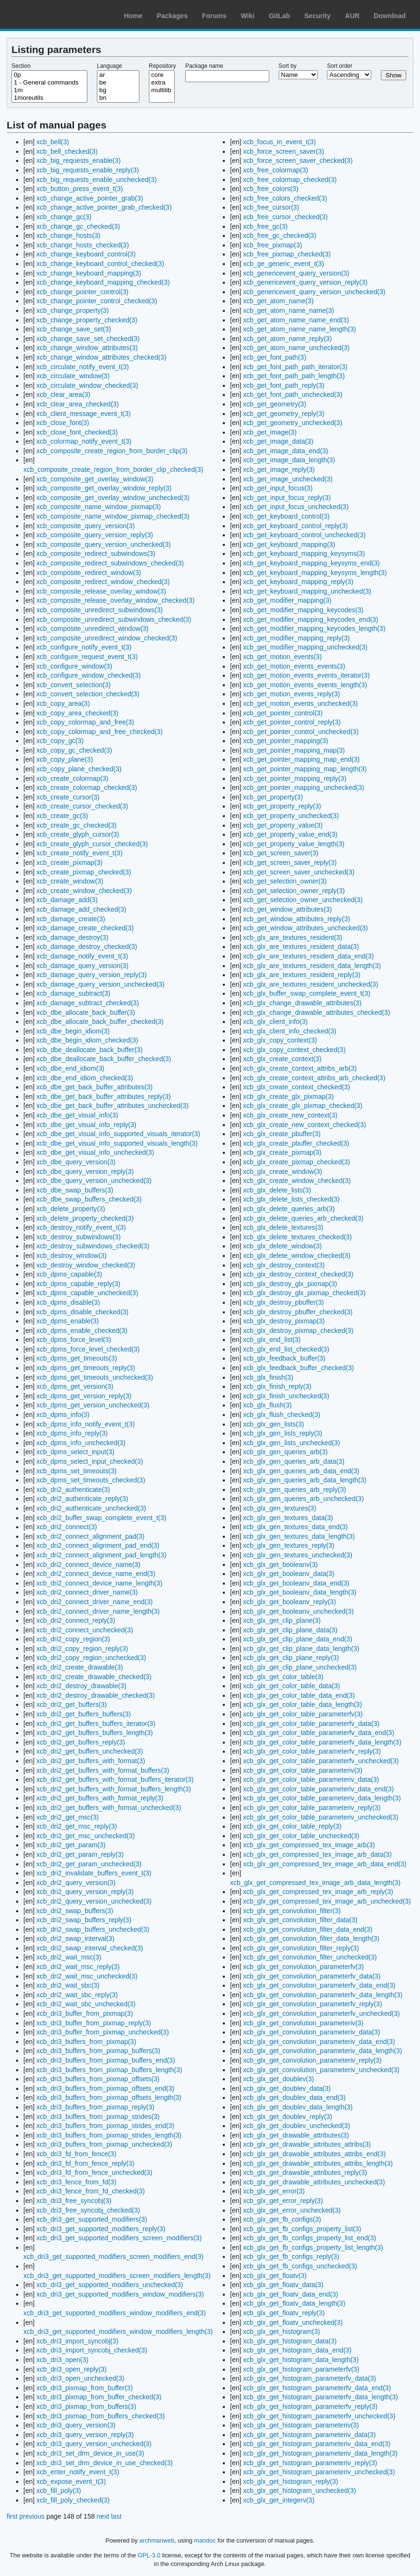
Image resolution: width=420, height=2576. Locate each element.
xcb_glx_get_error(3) (273, 2191)
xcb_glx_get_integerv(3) (278, 2500)
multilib (161, 90)
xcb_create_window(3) (69, 881)
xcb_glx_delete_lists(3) (277, 1190)
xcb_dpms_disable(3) (68, 1302)
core (161, 75)
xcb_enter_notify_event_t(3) (77, 2472)
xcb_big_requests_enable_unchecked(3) (96, 179)
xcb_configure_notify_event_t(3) (83, 647)
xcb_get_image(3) (269, 432)
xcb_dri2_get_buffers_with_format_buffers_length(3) (113, 1789)
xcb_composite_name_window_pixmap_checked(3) (112, 516)
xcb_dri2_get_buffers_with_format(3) (90, 1761)
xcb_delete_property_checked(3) (85, 1218)
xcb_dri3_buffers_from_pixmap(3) (86, 2041)
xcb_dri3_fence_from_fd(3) (76, 2182)
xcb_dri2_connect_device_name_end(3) (95, 1573)
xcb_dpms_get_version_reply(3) (83, 1396)
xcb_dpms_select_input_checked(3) (89, 1461)
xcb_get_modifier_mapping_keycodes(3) (303, 610)
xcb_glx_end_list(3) (272, 1339)
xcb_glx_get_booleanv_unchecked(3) (298, 1611)
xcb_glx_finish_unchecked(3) (286, 1396)
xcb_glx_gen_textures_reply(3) (288, 1545)
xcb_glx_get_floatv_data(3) (283, 2285)
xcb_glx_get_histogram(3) (281, 2331)
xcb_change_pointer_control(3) (82, 292)
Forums (214, 16)
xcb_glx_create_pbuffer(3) (281, 1134)
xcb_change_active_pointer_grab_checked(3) (103, 207)
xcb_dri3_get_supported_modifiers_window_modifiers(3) (120, 2294)
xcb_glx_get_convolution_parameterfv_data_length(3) (322, 1995)
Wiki (248, 16)
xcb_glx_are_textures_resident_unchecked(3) (310, 984)
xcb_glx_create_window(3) (282, 1171)
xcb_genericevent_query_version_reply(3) (305, 282)
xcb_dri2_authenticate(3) (73, 1489)
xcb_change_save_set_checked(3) (87, 338)
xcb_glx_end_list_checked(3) (286, 1349)
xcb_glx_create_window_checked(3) (297, 1180)
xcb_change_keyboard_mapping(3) (88, 273)
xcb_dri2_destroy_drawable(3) (81, 1686)
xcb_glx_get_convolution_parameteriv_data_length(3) (322, 2050)
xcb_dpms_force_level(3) (73, 1339)
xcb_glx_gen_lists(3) (273, 1424)
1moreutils (49, 98)
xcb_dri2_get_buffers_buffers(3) (83, 1714)
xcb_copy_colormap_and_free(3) (85, 722)
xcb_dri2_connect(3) (66, 1527)
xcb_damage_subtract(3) (73, 993)
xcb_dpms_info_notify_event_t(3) (85, 1424)
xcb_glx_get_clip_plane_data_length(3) (301, 1648)
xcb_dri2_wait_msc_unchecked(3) (86, 1976)
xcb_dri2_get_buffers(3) (71, 1704)
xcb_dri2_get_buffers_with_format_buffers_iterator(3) (114, 1779)
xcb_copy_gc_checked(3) (74, 750)
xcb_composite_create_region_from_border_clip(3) (112, 451)
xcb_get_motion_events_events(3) (294, 666)
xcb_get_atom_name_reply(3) (287, 338)
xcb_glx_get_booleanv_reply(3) (289, 1602)
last (116, 2516)
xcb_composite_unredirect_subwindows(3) (99, 610)
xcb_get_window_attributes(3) (287, 909)
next (102, 2516)
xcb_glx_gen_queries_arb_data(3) (293, 1461)
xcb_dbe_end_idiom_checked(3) (84, 1078)
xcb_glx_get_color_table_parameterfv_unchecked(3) (321, 1761)
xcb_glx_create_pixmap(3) (282, 1152)
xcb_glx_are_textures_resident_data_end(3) (308, 956)
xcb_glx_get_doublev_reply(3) (287, 2116)
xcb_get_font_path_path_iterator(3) (295, 367)
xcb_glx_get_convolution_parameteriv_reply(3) (312, 2060)
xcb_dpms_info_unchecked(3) (81, 1443)
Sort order (339, 66)
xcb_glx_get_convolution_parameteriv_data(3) (311, 2032)
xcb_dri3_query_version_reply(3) (85, 2434)
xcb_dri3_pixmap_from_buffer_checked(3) (98, 2397)
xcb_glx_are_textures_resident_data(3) (301, 946)
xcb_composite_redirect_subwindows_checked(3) (110, 563)
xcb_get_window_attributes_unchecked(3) (305, 928)
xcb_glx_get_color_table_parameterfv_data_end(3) (318, 1732)
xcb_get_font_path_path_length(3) (294, 376)
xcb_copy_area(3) (63, 703)
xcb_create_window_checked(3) (84, 890)
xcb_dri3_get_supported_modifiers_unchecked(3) (109, 2285)
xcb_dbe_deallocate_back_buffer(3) (89, 1050)
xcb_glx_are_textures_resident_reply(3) (301, 975)
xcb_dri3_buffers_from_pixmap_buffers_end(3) (105, 2060)
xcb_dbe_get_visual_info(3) (77, 1115)
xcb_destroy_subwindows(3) (78, 1237)
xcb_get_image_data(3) (278, 441)
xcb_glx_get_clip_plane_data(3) (290, 1630)
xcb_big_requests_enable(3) (78, 160)
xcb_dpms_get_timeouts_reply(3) (85, 1368)
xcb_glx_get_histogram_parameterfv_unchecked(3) (319, 2416)
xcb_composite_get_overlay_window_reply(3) (103, 488)
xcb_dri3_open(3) (62, 2359)
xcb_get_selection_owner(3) (284, 881)
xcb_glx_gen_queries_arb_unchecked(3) (303, 1498)
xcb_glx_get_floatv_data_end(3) (290, 2294)
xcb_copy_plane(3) (64, 759)
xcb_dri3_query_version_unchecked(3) (93, 2444)
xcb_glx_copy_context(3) (280, 1040)
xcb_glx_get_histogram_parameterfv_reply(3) (310, 2406)
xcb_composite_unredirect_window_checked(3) (106, 638)
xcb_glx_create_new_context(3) (290, 1115)
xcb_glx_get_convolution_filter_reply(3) (301, 1948)
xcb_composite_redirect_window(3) (88, 572)
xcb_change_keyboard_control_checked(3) (100, 263)
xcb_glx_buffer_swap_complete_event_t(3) (306, 993)
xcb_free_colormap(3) (275, 170)
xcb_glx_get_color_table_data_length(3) (302, 1704)
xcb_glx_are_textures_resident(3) (292, 937)
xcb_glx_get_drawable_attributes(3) (296, 2135)
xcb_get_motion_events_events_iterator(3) (306, 675)
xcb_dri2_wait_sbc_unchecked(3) (86, 2004)
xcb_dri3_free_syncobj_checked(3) (88, 2210)
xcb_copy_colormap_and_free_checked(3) (99, 731)
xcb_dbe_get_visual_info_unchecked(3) (95, 1152)
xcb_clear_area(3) (63, 394)
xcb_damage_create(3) (70, 919)
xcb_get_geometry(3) (274, 404)
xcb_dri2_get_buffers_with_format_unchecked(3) (108, 1807)
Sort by (288, 66)
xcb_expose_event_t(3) (71, 2481)
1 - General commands (49, 82)
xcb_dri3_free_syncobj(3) (73, 2200)
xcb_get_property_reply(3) (282, 806)
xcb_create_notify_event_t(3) (79, 853)
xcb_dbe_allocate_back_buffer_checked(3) (100, 1021)
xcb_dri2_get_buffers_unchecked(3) (89, 1751)
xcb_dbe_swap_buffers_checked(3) (89, 1199)
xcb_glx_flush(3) (267, 1405)
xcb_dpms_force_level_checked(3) (87, 1349)
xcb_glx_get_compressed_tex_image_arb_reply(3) (318, 1891)
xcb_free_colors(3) (270, 188)
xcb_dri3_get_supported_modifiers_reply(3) (100, 2229)
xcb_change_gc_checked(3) (78, 226)
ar (118, 75)
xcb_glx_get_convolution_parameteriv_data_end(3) (319, 2041)
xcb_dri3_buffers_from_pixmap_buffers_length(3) (109, 2070)
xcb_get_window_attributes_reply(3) (296, 919)
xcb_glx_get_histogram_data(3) (289, 2341)
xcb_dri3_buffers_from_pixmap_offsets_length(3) (108, 2097)
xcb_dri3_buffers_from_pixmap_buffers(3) (98, 2050)
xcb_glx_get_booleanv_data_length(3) (299, 1592)
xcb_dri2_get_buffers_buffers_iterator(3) (95, 1723)
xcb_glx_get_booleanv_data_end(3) (296, 1583)
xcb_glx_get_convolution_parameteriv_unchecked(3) (321, 2070)
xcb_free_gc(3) (265, 226)
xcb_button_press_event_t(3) (79, 188)
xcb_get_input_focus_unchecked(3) (295, 507)
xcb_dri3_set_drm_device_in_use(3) (90, 2453)
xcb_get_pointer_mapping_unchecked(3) (303, 787)
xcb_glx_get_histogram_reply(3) (290, 2481)
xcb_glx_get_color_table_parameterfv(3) (303, 1714)
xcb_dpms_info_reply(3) (71, 1433)
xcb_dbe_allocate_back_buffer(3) (85, 1012)
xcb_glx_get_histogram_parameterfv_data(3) (309, 2378)
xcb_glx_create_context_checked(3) (296, 1087)
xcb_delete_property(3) (70, 1209)
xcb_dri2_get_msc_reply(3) (76, 1826)
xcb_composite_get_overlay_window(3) (94, 479)
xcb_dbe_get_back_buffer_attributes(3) (94, 1087)
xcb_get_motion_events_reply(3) (291, 694)
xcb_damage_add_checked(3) (81, 909)
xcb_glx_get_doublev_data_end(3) (294, 2097)
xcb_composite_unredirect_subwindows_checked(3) (113, 619)
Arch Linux (52, 14)
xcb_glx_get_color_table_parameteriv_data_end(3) (318, 1789)
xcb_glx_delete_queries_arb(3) (289, 1209)
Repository (162, 66)
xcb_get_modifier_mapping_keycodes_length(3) (314, 628)
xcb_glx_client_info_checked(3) (289, 1031)
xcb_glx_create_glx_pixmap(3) (288, 1096)
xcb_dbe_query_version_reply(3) (85, 1171)
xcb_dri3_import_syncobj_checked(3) (91, 2350)
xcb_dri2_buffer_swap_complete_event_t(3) (101, 1518)
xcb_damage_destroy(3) (72, 937)
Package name (204, 66)
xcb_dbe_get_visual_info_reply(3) (86, 1124)
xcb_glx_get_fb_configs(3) (282, 2219)
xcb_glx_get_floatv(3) (274, 2275)
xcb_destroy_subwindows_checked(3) (92, 1246)
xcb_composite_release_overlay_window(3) (101, 591)
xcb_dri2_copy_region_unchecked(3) (91, 1657)
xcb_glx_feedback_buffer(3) (284, 1358)
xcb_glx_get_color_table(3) (283, 1677)
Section (21, 66)
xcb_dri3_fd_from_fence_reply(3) (85, 2163)
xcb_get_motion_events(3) (282, 656)
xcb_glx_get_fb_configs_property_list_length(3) (313, 2247)
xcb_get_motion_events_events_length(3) (305, 685)
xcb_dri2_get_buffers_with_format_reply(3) (99, 1798)
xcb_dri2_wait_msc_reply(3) (77, 1966)
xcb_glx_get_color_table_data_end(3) (299, 1695)
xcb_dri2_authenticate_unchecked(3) (91, 1508)
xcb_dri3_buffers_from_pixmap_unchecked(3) (104, 2144)
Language (109, 66)
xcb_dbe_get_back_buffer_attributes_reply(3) (103, 1096)
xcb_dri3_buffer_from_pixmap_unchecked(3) (102, 2032)
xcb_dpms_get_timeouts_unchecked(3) (94, 1377)
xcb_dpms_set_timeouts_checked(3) (90, 1480)
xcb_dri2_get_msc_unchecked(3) (85, 1836)
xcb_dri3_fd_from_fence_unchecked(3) (94, 2172)
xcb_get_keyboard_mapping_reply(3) (298, 581)
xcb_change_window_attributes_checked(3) (101, 357)
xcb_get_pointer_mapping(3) (285, 741)
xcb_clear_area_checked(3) (77, 404)
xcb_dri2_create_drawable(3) (79, 1667)
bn (118, 98)
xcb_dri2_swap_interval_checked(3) (89, 1948)
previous (31, 2516)
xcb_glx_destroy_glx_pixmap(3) (290, 1284)
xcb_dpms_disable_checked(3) (82, 1312)
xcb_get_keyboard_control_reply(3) (295, 526)
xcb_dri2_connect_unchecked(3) (84, 1630)
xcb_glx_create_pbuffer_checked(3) (296, 1143)
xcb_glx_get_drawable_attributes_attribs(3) (307, 2144)
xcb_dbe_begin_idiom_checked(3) (87, 1040)
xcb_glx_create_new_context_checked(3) (304, 1124)
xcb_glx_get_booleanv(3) (280, 1564)
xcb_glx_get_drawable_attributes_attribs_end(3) (314, 2154)
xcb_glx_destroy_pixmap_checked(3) (298, 1330)
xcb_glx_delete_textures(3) (283, 1227)
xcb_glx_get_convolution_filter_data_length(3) (311, 1938)
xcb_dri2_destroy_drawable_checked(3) (95, 1695)
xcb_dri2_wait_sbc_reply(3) (76, 1995)
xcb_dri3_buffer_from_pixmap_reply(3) (93, 2023)
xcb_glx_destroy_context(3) (284, 1265)
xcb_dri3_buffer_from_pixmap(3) (84, 2013)
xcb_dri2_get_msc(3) (67, 1817)
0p (49, 75)
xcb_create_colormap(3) (72, 778)
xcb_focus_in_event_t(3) (279, 142)
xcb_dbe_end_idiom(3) (70, 1068)
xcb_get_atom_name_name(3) (288, 310)
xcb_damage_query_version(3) (82, 965)
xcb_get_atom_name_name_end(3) (296, 320)
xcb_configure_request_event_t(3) (86, 656)
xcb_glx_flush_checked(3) (281, 1414)
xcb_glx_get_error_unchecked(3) (292, 2210)
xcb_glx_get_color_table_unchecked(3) (301, 1836)
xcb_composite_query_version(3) (85, 526)
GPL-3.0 (148, 2555)
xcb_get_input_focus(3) (278, 488)
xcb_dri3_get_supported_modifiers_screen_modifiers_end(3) (113, 2256)
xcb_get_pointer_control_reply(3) (292, 722)
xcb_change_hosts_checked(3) (82, 245)
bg (118, 90)
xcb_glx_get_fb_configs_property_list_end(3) (309, 2238)
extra (161, 82)
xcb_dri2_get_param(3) (70, 1845)
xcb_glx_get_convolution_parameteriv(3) (303, 2023)
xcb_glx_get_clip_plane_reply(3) (291, 1657)
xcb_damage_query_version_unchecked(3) (100, 984)
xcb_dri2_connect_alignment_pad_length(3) (101, 1555)
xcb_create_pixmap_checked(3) (83, 872)
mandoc (205, 2540)
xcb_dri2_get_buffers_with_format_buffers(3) (102, 1770)
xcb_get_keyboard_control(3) (286, 516)
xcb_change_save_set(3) (73, 329)
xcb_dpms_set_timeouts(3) (76, 1471)
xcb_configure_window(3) (74, 666)
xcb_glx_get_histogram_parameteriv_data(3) (309, 2434)
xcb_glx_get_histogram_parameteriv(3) (301, 2425)
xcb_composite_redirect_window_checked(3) (102, 581)
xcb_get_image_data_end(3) (285, 451)
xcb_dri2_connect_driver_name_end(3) (94, 1602)
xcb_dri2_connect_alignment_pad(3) (90, 1536)
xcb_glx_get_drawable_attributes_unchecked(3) (314, 2182)
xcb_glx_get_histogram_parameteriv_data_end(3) (316, 2444)
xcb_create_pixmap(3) (69, 862)
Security (317, 16)
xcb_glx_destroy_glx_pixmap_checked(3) (304, 1293)
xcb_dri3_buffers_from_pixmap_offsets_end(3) (105, 2088)
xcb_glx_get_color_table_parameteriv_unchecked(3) (320, 1817)
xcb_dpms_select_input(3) (75, 1452)
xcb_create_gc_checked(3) (76, 825)
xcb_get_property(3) (273, 797)
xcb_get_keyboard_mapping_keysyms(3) (304, 553)
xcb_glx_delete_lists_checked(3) (291, 1199)
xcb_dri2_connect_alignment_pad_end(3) (97, 1545)
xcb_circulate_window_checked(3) (87, 385)
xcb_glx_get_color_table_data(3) (291, 1686)
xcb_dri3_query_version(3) (76, 2425)
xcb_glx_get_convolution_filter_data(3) (300, 1920)
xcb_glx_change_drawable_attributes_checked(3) (316, 1012)
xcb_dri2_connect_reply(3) (75, 1620)
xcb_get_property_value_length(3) (293, 844)
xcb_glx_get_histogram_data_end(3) (297, 2350)
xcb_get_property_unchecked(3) (291, 816)
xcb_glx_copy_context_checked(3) (294, 1050)
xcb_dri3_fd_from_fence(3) (76, 2154)
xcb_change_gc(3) (63, 217)
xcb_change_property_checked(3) (86, 320)
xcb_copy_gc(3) (60, 741)
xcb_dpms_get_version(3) (74, 1386)
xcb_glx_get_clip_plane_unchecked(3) (300, 1667)
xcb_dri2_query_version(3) (76, 1882)
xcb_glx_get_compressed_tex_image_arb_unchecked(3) (327, 1901)
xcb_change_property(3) (72, 310)
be (118, 82)
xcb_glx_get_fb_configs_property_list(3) (302, 2229)
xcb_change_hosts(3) (68, 235)
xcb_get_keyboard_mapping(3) (289, 544)
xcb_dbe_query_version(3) (76, 1162)
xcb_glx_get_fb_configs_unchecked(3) (300, 2266)
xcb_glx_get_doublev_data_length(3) (298, 2107)
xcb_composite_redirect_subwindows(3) (95, 553)
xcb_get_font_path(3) (274, 357)
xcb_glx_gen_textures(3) (279, 1508)
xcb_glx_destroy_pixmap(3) (284, 1321)
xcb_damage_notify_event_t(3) (82, 956)
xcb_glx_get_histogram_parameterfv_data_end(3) (317, 2388)
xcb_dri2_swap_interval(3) (75, 1938)
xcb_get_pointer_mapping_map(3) (294, 750)
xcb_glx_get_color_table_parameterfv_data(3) (311, 1723)
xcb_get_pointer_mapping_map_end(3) (301, 759)
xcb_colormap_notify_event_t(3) (83, 441)
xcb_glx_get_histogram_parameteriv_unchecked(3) (319, 2472)
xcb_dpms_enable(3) (67, 1321)
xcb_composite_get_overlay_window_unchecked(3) (112, 497)
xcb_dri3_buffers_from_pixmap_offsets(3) (97, 2079)
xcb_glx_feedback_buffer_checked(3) (298, 1368)
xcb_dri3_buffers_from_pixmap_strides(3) (97, 2116)
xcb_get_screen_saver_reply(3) (289, 862)
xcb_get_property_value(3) (283, 825)
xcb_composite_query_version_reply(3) (94, 535)
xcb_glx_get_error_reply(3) (283, 2200)
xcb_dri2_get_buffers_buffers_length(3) (94, 1732)
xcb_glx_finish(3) (268, 1377)
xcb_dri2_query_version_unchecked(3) (93, 1901)
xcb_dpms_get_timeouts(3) (76, 1358)
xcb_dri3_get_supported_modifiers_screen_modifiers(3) (118, 2238)
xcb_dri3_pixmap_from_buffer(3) (84, 2388)
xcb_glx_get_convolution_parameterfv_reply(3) (312, 2004)
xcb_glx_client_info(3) (275, 1021)
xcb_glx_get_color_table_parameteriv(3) (302, 1770)
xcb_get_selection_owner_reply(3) (294, 890)
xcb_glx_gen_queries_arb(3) (285, 1452)
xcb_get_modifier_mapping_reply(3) (296, 638)
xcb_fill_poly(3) (58, 2490)
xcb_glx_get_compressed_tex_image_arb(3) (309, 1845)
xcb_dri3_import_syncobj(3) (77, 2341)
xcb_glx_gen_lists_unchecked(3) (291, 1443)
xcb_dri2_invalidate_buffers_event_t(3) (93, 1873)
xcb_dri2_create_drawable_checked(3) (93, 1677)
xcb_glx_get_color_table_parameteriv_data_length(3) (322, 1798)
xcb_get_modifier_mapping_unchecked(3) (305, 647)
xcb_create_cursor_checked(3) (82, 806)
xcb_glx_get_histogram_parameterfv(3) (301, 2369)
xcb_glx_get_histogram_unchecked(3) (299, 2490)
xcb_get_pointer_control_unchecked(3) (300, 731)
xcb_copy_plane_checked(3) (78, 769)
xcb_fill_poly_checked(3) (72, 2500)
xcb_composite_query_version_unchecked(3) (103, 544)
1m (49, 90)
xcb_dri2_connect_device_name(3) (88, 1564)
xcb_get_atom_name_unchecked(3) (296, 347)
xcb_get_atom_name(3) (278, 301)
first (12, 2516)
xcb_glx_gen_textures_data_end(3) (295, 1527)
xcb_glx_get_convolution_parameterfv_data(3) (311, 1976)
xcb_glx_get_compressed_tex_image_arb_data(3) (317, 1854)
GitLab (279, 16)
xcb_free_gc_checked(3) (279, 235)
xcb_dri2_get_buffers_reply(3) (80, 1742)
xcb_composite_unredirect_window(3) (92, 628)
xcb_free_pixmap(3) (272, 245)
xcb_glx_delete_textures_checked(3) (297, 1237)
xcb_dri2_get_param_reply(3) (80, 1854)
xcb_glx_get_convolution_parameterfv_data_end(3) (319, 1985)
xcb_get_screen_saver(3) (280, 853)
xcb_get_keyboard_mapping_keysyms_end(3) (311, 563)
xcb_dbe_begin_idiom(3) (72, 1031)
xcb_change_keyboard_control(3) (86, 254)
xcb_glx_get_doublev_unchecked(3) (296, 2125)
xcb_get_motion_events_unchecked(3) (300, 703)
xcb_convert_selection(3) (73, 685)
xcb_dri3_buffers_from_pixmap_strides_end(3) (105, 2125)
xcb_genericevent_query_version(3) (296, 273)
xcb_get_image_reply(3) (279, 469)
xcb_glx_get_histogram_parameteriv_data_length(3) (320, 2453)
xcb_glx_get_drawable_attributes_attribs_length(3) (318, 2163)
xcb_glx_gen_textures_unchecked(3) (297, 1555)
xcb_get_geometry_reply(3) (283, 413)
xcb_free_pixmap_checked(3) (287, 254)
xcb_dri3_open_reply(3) (71, 2369)
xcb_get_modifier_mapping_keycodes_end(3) (310, 619)
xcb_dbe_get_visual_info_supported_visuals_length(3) (117, 1143)
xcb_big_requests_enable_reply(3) (87, 170)
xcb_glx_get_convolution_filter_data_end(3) (307, 1929)
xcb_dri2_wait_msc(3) (68, 1957)
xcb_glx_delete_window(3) (282, 1246)
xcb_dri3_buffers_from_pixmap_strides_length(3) (108, 2135)
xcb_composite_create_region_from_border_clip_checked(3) (113, 469)
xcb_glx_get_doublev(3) (278, 2079)
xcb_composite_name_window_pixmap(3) (98, 507)
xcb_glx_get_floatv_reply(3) (284, 2313)
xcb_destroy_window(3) (71, 1255)
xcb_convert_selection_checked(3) (87, 694)
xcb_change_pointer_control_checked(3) (96, 301)
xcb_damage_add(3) (66, 900)
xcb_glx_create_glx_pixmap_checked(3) (302, 1105)
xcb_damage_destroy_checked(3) (86, 946)
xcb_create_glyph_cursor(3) (77, 834)
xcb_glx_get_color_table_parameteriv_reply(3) (311, 1807)
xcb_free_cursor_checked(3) (285, 217)
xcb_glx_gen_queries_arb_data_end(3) (301, 1471)
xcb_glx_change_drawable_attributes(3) (302, 1003)
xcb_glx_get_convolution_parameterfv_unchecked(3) (321, 2013)
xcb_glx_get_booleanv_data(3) (288, 1573)
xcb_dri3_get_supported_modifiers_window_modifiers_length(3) (118, 2331)
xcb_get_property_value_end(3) (290, 834)
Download (390, 16)
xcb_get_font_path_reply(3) (283, 385)
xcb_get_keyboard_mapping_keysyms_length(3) (315, 572)
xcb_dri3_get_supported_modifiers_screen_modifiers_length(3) (116, 2275)
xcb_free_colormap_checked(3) (289, 179)
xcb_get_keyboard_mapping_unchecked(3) (307, 591)
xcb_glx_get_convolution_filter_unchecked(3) (310, 1957)
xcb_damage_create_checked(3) (85, 928)
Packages (172, 16)
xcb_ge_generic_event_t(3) (283, 263)
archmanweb (156, 2540)
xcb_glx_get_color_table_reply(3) (292, 1826)
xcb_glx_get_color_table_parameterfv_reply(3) (312, 1751)
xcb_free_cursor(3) (271, 207)
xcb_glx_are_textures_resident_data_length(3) (312, 965)
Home (133, 16)
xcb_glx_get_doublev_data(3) (287, 2088)
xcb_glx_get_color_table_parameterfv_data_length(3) (322, 1742)
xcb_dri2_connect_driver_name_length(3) (97, 1611)
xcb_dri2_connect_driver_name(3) (86, 1592)
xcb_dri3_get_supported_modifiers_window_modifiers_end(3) (114, 2313)
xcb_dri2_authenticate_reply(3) (82, 1498)
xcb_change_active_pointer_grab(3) (89, 198)
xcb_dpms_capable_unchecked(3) (87, 1293)
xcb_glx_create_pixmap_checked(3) (296, 1162)
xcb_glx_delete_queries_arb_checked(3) (303, 1218)
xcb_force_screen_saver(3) (283, 151)
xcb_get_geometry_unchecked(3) (292, 422)
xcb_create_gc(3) (62, 816)
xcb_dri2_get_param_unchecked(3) (88, 1864)
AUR (352, 16)
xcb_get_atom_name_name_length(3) (299, 329)
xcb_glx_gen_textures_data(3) (288, 1518)
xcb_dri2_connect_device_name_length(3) (99, 1583)
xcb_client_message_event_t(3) (83, 413)
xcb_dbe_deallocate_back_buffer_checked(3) (103, 1059)
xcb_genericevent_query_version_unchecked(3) (314, 292)
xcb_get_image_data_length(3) (289, 460)
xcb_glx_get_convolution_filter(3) (292, 1911)
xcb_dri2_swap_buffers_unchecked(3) (92, 1929)
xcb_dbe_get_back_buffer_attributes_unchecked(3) (112, 1105)
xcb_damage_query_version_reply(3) (91, 975)
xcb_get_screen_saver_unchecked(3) (298, 872)
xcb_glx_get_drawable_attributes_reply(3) (305, 2172)
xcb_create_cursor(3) (67, 797)
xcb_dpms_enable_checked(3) (81, 1330)
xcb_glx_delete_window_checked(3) (296, 1255)
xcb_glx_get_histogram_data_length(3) (300, 2359)
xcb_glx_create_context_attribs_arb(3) (300, 1068)
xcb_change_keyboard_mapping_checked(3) (102, 282)
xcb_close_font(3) (62, 422)
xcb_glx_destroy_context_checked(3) (298, 1274)
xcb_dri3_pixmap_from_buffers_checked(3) (100, 2416)
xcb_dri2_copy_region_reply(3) (82, 1648)
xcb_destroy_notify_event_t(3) (81, 1227)
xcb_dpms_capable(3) (69, 1274)
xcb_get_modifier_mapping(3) (287, 600)
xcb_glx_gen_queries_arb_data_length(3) (304, 1480)
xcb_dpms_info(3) (62, 1414)
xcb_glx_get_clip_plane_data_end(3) (297, 1639)
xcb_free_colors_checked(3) (285, 198)
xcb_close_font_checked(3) (76, 432)
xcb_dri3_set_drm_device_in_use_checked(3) (104, 2463)
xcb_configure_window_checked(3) (88, 675)
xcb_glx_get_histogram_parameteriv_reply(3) (310, 2463)
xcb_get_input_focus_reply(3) (287, 497)
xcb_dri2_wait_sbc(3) (67, 1985)
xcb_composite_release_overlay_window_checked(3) (115, 600)
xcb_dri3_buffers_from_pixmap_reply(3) (95, 2107)
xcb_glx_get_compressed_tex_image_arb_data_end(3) (324, 1864)
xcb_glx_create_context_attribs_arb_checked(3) (314, 1078)
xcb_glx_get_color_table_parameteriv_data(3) (311, 1779)
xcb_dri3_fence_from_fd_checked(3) (90, 2191)
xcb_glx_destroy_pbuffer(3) (283, 1302)
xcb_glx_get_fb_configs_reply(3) (291, 2256)
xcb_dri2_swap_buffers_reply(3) (83, 1920)
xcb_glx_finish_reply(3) (277, 1386)
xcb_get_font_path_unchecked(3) (292, 394)
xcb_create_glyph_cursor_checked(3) (91, 844)
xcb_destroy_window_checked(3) (85, 1265)
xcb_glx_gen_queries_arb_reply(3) (294, 1489)
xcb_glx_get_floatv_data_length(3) (294, 2303)
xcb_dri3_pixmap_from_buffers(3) (86, 2406)
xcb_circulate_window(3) (72, 376)
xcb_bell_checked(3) (66, 151)
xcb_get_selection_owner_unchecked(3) (303, 900)
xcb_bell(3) (52, 142)
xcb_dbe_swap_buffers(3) (74, 1190)
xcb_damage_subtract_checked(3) (87, 1003)
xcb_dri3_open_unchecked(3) (80, 2378)
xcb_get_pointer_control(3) (283, 713)
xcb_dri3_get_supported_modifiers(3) (91, 2219)
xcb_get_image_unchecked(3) (288, 479)
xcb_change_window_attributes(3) (86, 347)
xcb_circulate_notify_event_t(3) (82, 367)
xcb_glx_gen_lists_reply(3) (282, 1433)
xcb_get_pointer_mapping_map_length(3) (305, 769)
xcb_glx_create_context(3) (282, 1059)
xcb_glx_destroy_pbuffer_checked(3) (297, 1312)
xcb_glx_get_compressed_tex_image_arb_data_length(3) (315, 1882)
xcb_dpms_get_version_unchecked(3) (92, 1405)
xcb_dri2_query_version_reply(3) (85, 1891)
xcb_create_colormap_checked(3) (86, 787)
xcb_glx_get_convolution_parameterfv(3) (303, 1966)
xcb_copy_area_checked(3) (77, 713)
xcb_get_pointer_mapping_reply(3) (294, 778)
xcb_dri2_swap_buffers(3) (74, 1911)
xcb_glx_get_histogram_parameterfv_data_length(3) (320, 2397)
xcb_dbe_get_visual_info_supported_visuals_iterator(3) (118, 1134)
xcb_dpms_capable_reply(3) (78, 1284)
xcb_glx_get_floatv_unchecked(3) (293, 2322)
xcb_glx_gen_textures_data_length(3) (299, 1536)
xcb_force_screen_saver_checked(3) (298, 160)
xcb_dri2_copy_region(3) (73, 1639)
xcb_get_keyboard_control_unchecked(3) (304, 535)
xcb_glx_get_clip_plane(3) (282, 1620)
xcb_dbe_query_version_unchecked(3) (93, 1180)
